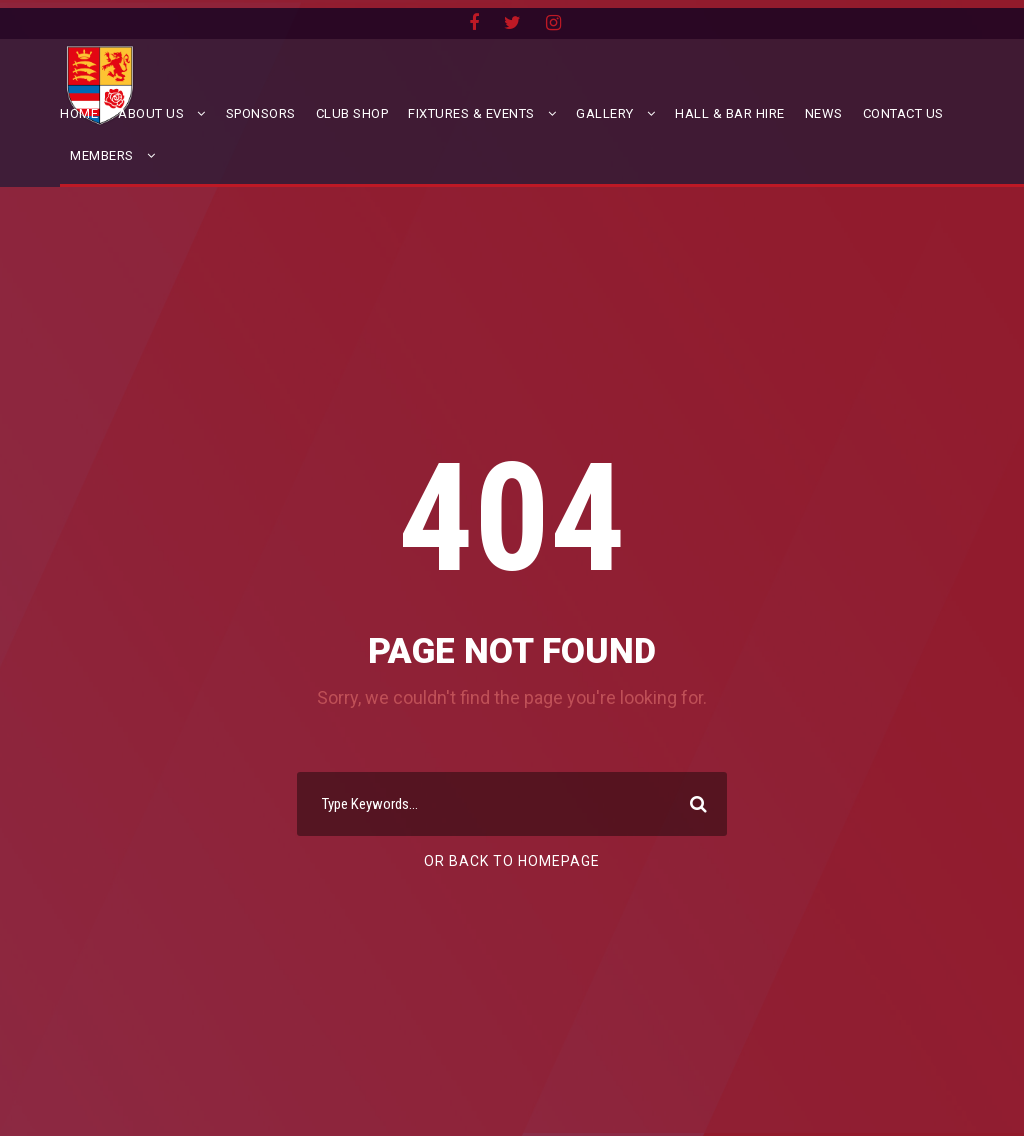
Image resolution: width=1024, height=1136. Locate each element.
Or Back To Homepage (512, 861)
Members (102, 155)
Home (79, 113)
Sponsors (261, 113)
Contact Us (903, 113)
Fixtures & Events (471, 113)
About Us (151, 113)
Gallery (605, 113)
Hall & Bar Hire (730, 113)
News (824, 113)
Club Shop (352, 113)
